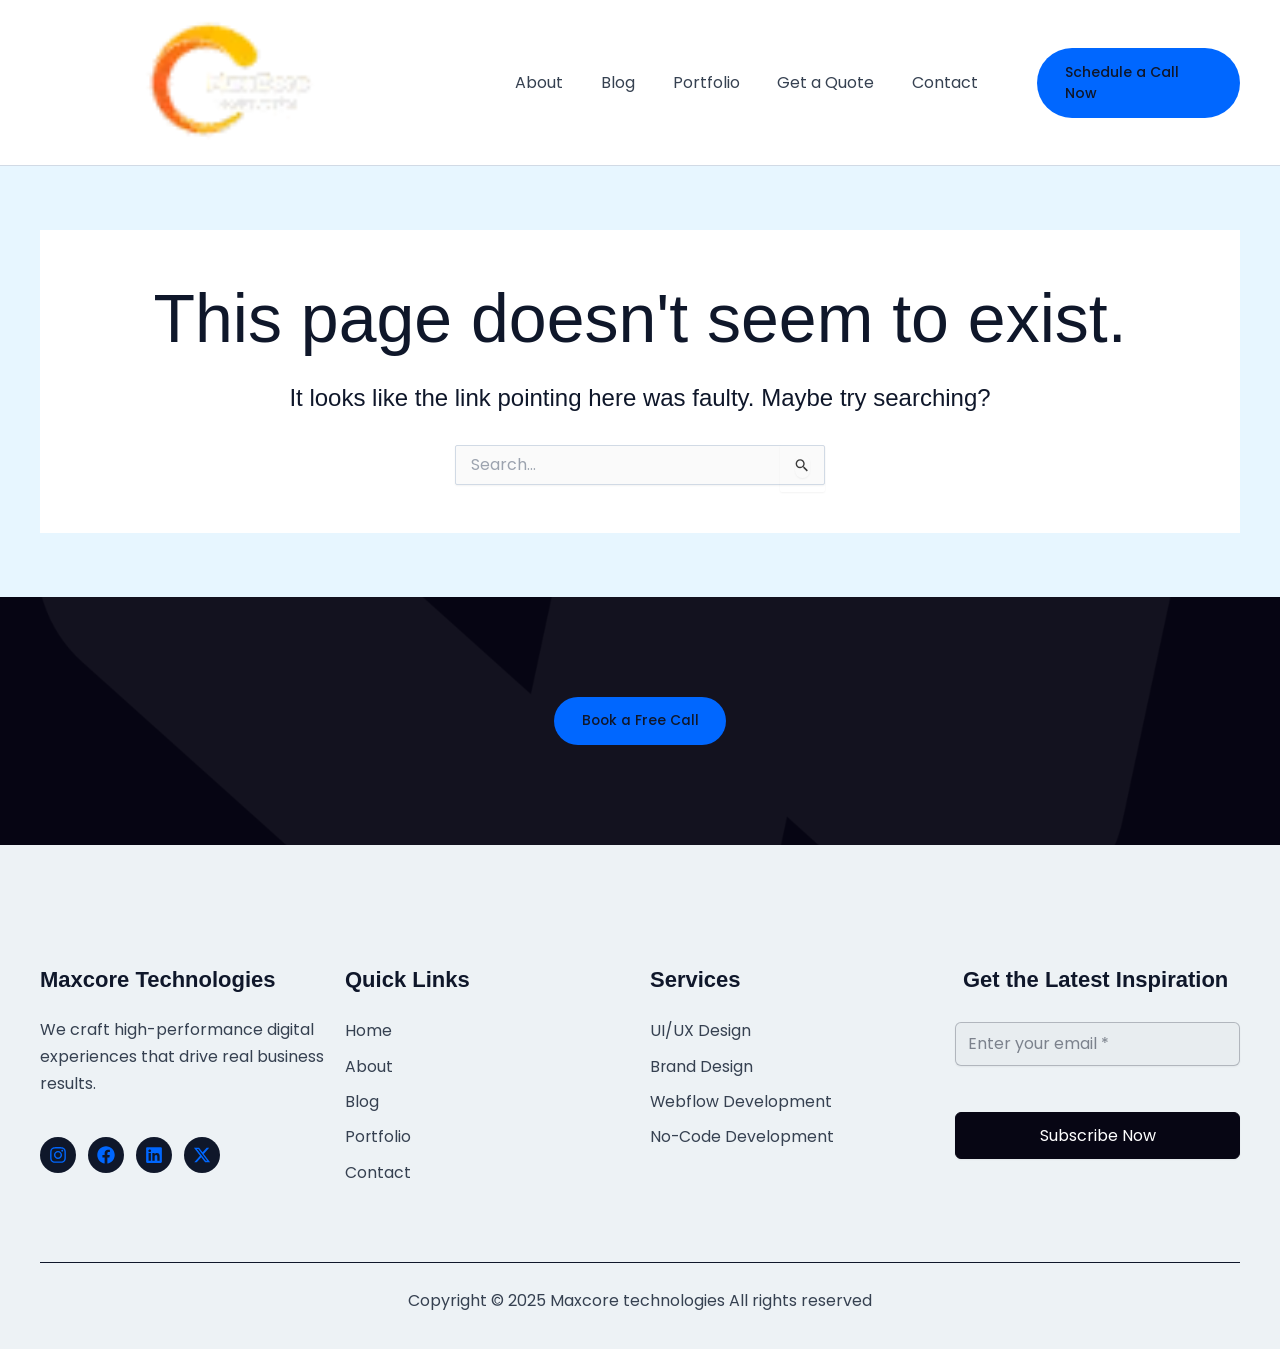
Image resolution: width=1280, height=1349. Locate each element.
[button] (1137, 82)
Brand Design (702, 1064)
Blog (362, 1097)
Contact (378, 1163)
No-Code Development (742, 1130)
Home (368, 1031)
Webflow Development (741, 1097)
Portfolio (378, 1130)
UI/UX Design (700, 1031)
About (369, 1064)
